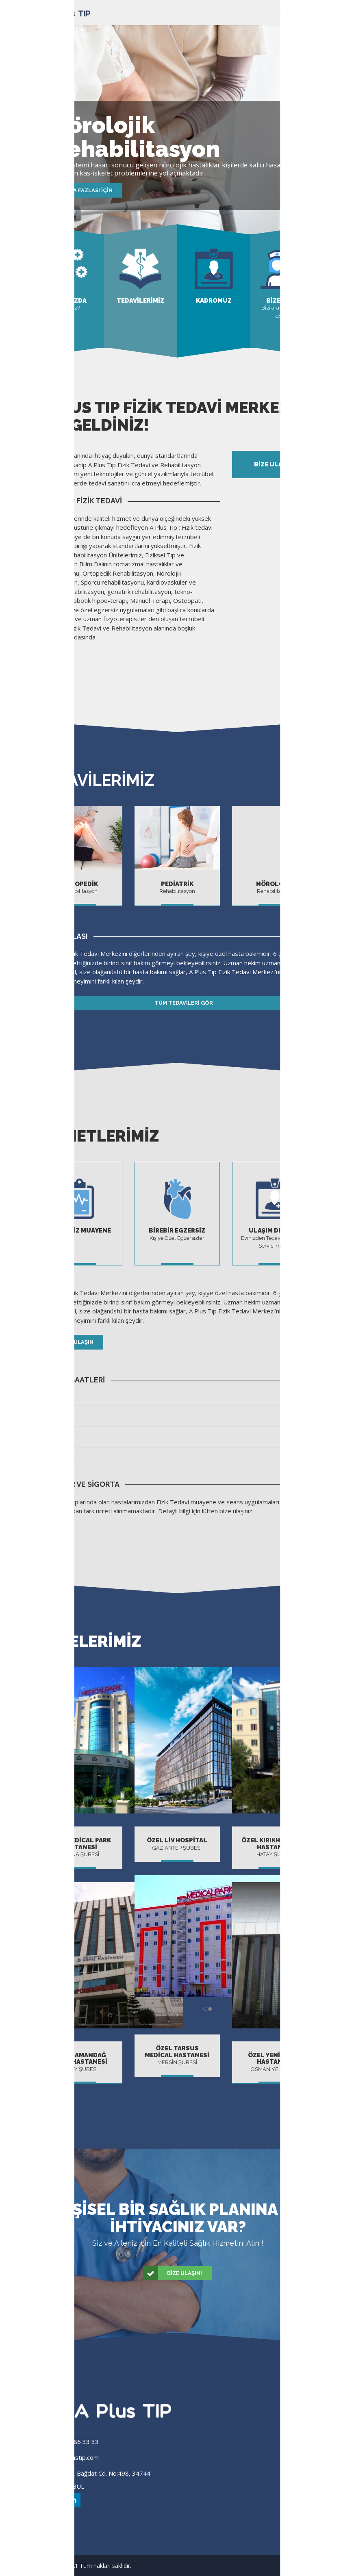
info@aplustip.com (73, 2457)
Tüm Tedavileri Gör (125, 1003)
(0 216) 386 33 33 (73, 2441)
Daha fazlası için (87, 190)
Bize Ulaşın (65, 1342)
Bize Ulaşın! (173, 2273)
